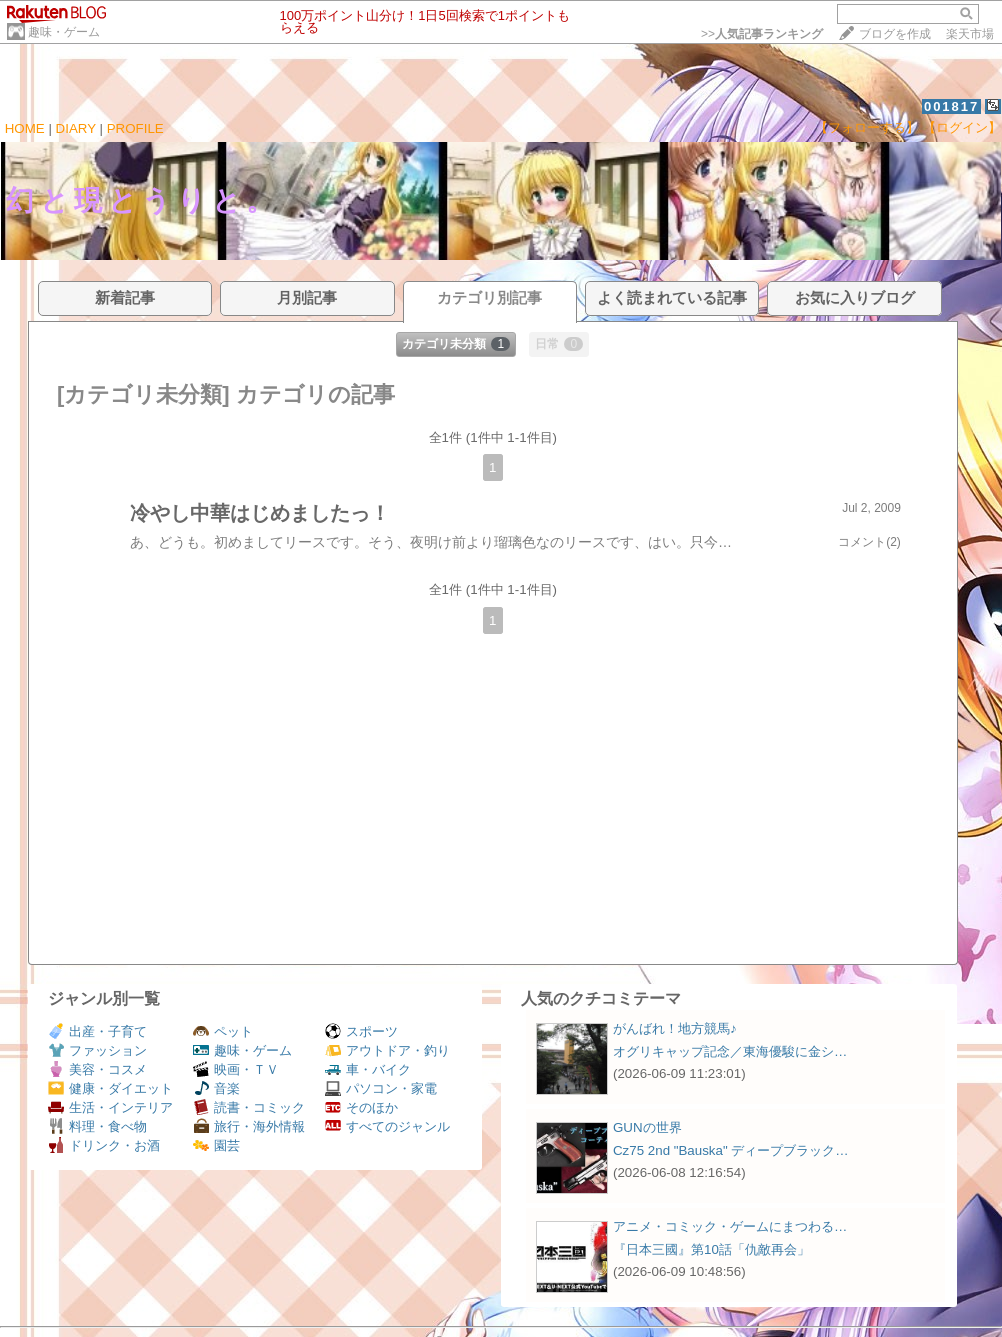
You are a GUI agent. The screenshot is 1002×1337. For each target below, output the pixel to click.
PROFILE (135, 128)
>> (762, 34)
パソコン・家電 (381, 1088)
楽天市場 (970, 34)
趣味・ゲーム (64, 32)
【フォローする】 (867, 127)
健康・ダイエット (110, 1088)
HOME (25, 128)
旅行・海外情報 (249, 1126)
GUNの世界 (647, 1127)
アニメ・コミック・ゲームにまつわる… (730, 1226)
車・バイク (368, 1069)
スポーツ (361, 1031)
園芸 (216, 1145)
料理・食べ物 (97, 1126)
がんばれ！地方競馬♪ (675, 1028)
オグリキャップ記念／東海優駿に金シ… (730, 1051)
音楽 (216, 1088)
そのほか (361, 1107)
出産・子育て (97, 1031)
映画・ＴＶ (236, 1069)
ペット (223, 1031)
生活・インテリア (110, 1107)
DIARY (76, 128)
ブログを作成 (895, 34)
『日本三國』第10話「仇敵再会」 (711, 1249)
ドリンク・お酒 (104, 1145)
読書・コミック (249, 1107)
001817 (951, 106)
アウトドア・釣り (387, 1050)
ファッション (97, 1050)
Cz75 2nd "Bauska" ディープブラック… (731, 1150)
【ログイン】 (962, 127)
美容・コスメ (97, 1069)
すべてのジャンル (387, 1126)
